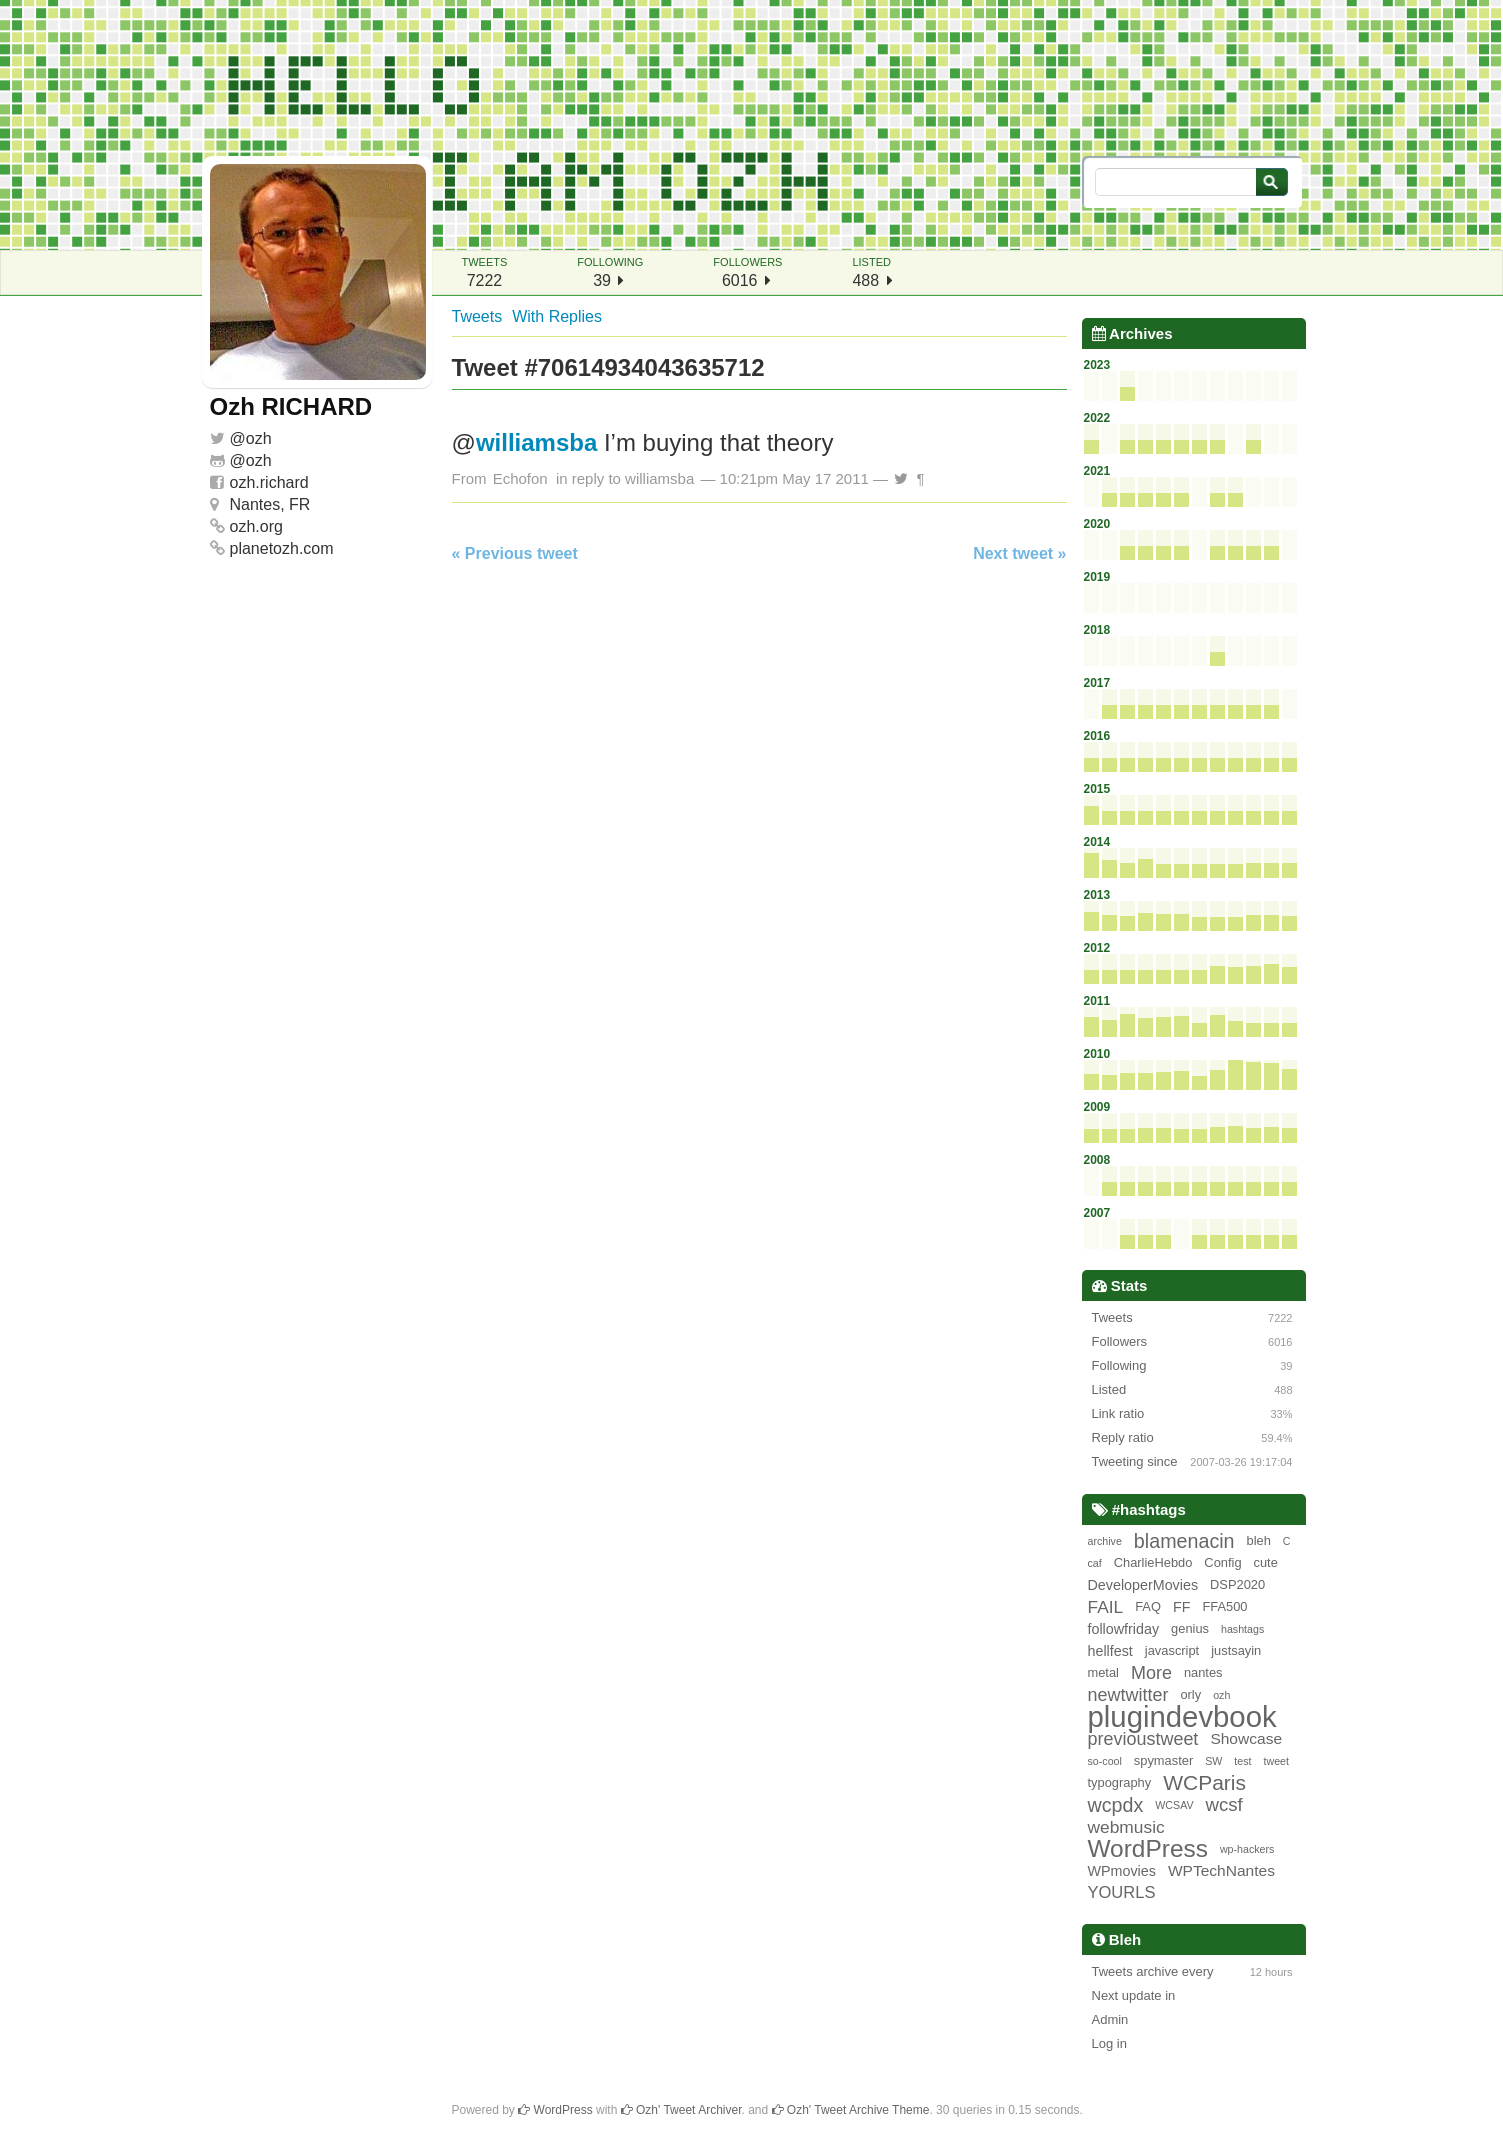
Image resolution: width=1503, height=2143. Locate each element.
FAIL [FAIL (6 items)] (1106, 1607)
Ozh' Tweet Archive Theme (851, 2110)
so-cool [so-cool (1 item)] (1105, 1761)
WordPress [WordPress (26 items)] (1148, 1849)
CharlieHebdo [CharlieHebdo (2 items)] (1153, 1562)
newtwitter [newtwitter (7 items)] (1128, 1695)
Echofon (520, 478)
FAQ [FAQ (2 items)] (1148, 1606)
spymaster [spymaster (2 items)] (1163, 1760)
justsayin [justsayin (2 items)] (1236, 1650)
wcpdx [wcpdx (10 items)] (1116, 1805)
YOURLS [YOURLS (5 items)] (1122, 1892)
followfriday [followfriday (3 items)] (1124, 1629)
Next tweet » (1019, 553)
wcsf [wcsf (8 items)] (1224, 1804)
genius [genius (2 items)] (1190, 1628)
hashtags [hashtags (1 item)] (1242, 1629)
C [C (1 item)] (1287, 1541)
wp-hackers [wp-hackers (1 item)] (1247, 1849)
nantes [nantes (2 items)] (1203, 1672)
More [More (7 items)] (1151, 1673)
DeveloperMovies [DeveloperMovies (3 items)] (1143, 1585)
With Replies (557, 316)
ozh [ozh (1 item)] (1221, 1695)
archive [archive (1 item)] (1105, 1541)
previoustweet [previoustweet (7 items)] (1143, 1739)
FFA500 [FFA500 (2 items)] (1224, 1606)
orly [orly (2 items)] (1190, 1694)
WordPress (555, 2110)
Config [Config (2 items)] (1222, 1562)
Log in (1109, 2043)
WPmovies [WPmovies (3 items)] (1122, 1871)
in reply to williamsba (625, 478)
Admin (1110, 2019)
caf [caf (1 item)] (1095, 1563)
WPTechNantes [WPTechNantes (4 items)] (1221, 1870)
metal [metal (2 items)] (1103, 1672)
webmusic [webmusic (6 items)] (1126, 1827)
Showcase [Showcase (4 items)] (1246, 1738)
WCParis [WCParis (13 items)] (1204, 1783)
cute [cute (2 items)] (1266, 1562)
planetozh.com (282, 548)
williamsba (536, 442)
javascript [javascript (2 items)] (1172, 1650)
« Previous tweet (515, 553)
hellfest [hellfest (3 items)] (1110, 1651)
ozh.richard (269, 482)
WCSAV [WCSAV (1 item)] (1174, 1805)
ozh (259, 438)
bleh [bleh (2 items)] (1259, 1540)
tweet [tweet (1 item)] (1276, 1761)
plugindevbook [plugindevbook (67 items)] (1182, 1717)
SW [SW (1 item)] (1213, 1761)
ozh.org (256, 526)
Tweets (477, 316)
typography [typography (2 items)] (1120, 1782)
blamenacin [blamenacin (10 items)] (1184, 1541)
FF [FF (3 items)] (1182, 1607)
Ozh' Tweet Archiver (681, 2110)
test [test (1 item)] (1242, 1761)
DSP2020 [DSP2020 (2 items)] (1237, 1584)
